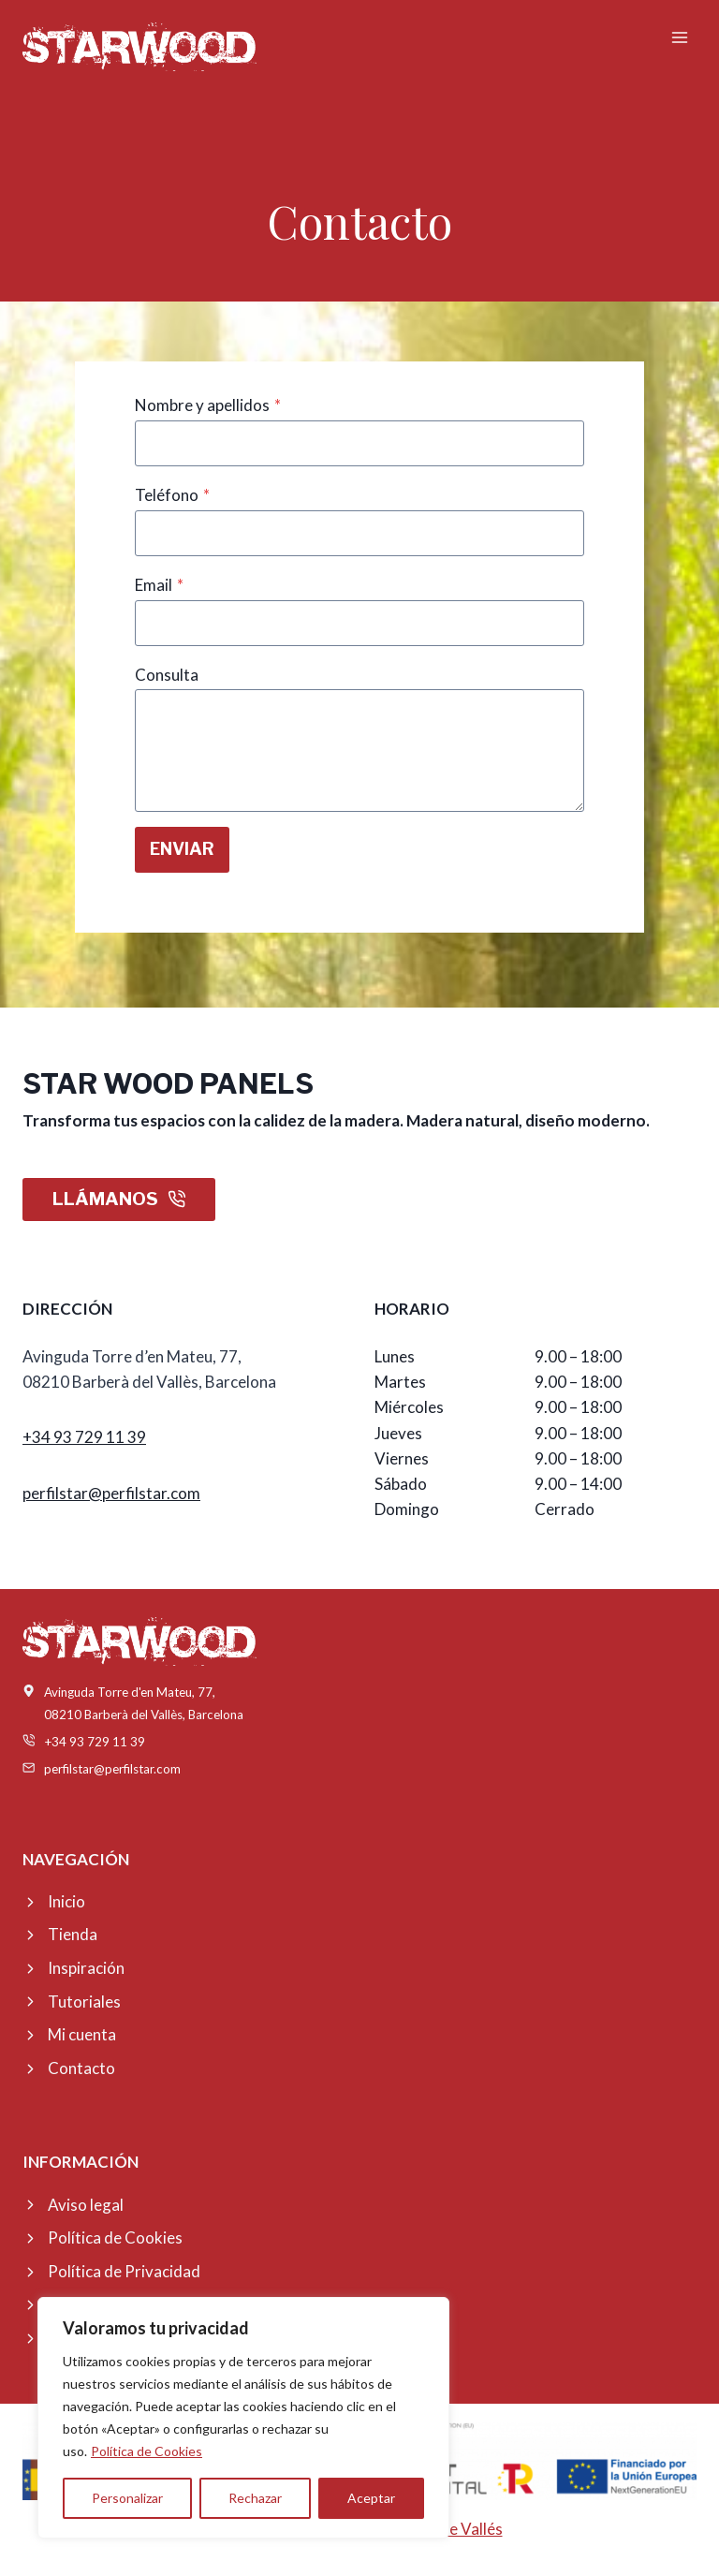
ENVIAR (182, 849)
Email (159, 585)
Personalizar (127, 2498)
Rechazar (255, 2498)
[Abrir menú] (679, 37)
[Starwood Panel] (139, 46)
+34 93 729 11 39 (84, 1437)
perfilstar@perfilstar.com (111, 1493)
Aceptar (371, 2498)
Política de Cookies (146, 2451)
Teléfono (172, 495)
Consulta (166, 674)
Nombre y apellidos (208, 405)
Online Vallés (457, 2529)
